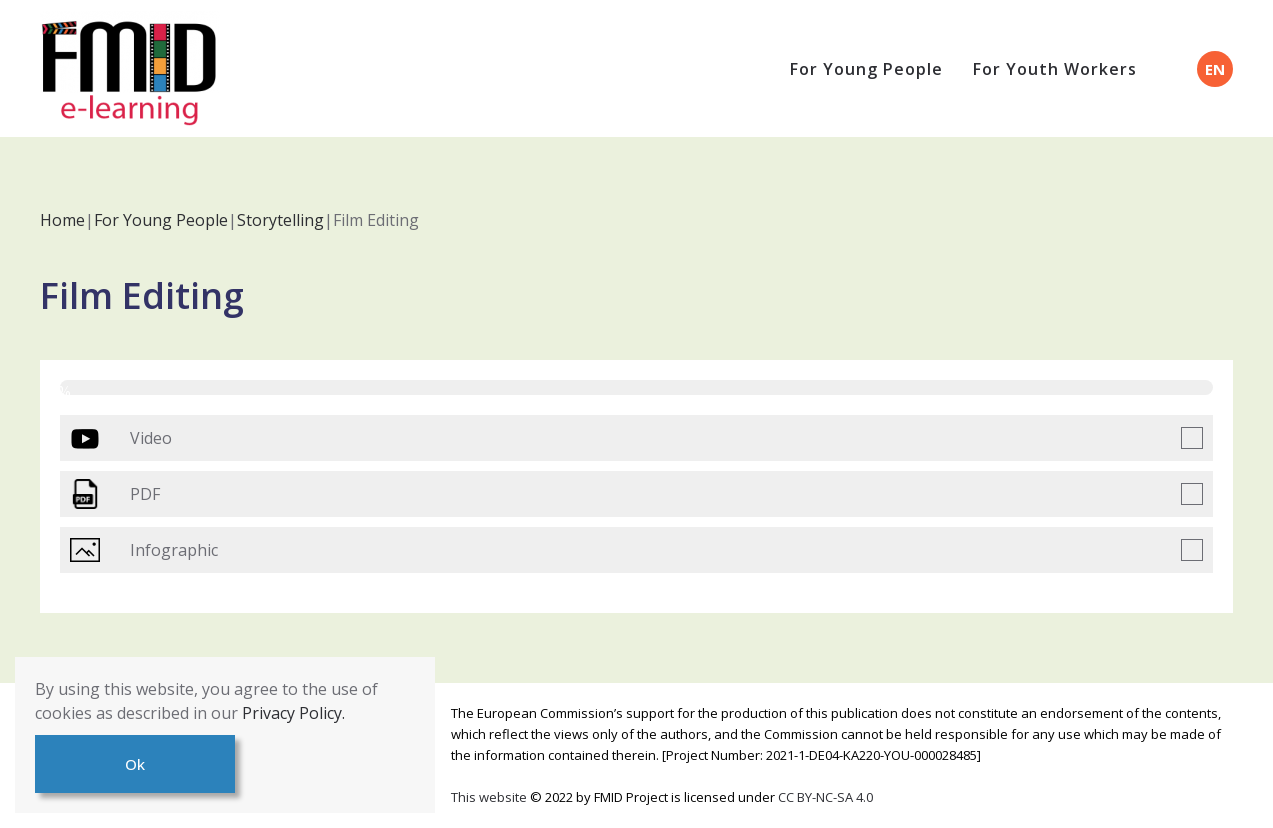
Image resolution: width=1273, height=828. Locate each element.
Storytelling (280, 220)
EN (1215, 69)
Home (62, 220)
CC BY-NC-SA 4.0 (825, 797)
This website (490, 797)
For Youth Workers (1055, 69)
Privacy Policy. (293, 713)
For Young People (866, 69)
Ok (135, 764)
